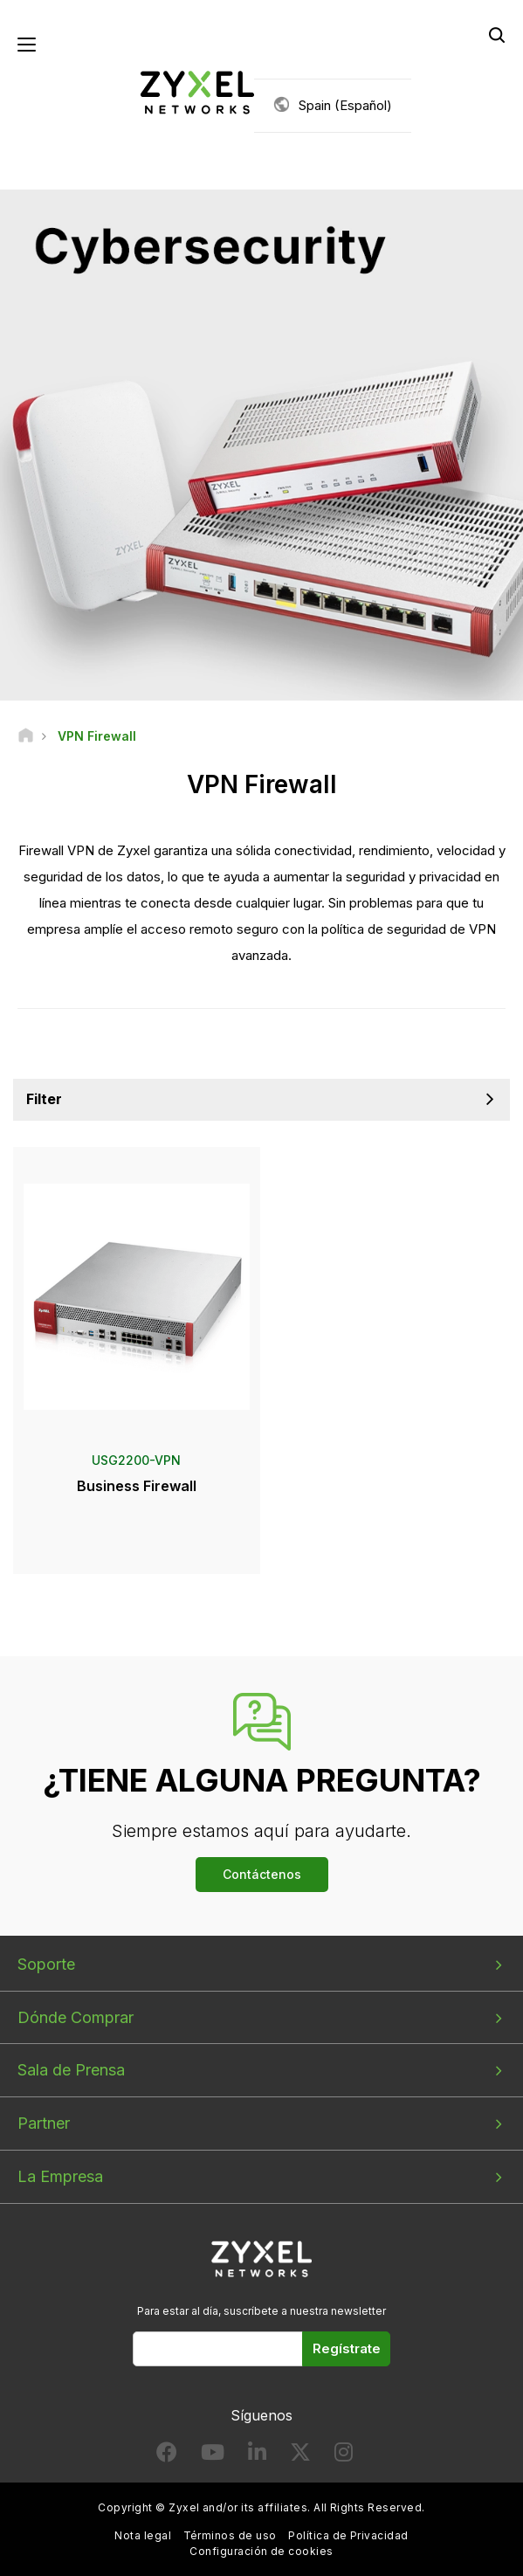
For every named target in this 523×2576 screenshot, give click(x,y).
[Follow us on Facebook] (166, 2455)
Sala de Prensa (71, 2070)
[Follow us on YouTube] (212, 2455)
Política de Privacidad (348, 2535)
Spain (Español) (345, 105)
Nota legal (142, 2535)
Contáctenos (262, 1874)
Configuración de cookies (261, 2551)
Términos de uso (230, 2535)
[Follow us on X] (300, 2455)
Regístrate (347, 2348)
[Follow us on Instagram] (343, 2455)
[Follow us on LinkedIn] (257, 2455)
